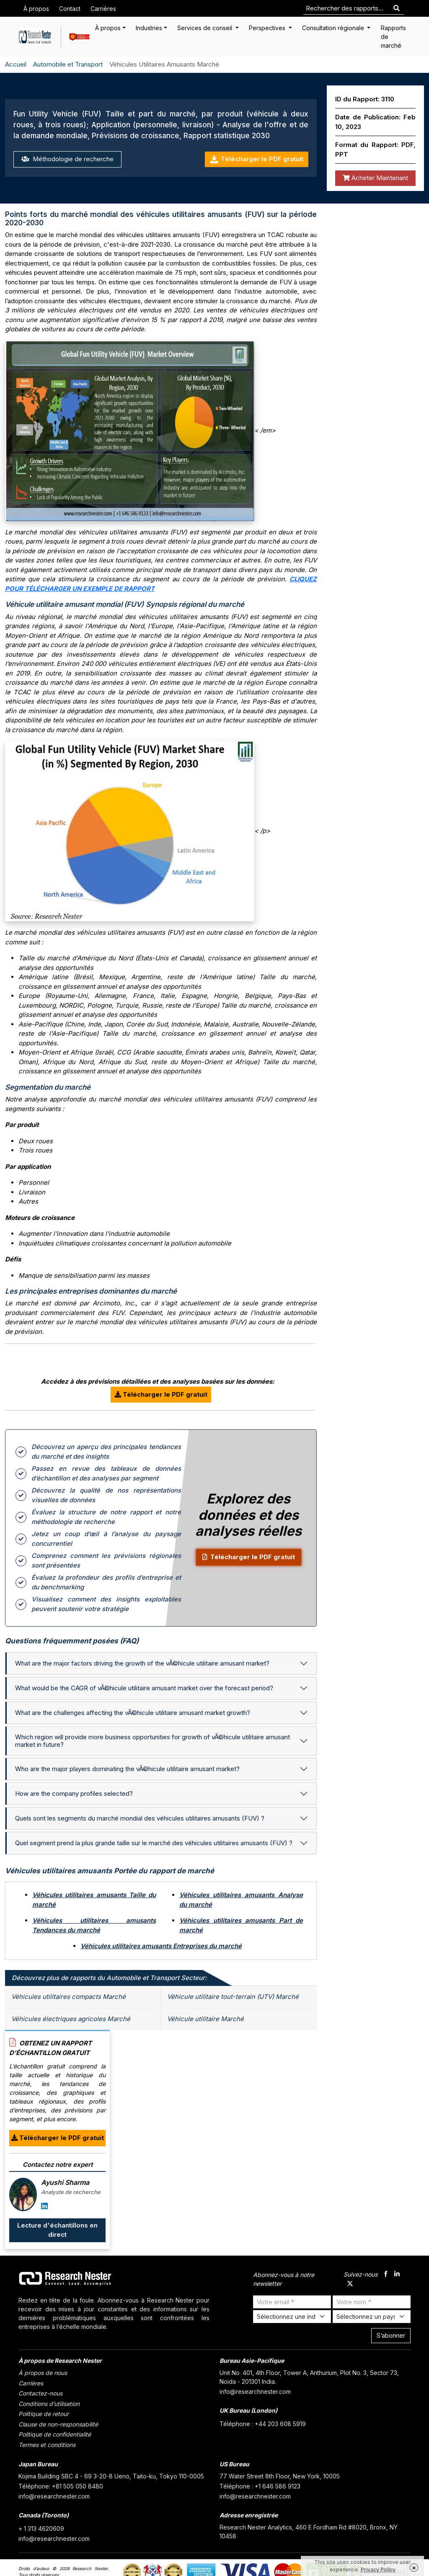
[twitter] (350, 2284)
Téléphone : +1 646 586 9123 (260, 2486)
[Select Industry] (292, 2316)
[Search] (396, 8)
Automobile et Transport (68, 64)
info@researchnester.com (255, 2391)
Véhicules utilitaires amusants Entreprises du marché (161, 1946)
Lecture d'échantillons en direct (57, 2230)
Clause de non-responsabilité (58, 2424)
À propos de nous (42, 2372)
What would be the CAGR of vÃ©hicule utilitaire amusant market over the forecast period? (144, 1688)
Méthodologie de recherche (67, 159)
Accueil (15, 64)
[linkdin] (397, 2274)
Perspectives (268, 27)
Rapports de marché (393, 36)
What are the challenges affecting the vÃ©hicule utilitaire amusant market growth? (132, 1713)
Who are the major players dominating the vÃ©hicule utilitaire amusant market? (127, 1769)
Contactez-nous (40, 2393)
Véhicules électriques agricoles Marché (70, 2019)
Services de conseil (205, 27)
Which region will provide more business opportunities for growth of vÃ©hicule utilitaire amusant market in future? (152, 1740)
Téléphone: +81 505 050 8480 (60, 2486)
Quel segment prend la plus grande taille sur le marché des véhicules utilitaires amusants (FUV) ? (153, 1843)
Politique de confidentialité (54, 2434)
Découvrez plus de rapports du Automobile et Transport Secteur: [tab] (109, 1978)
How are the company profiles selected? (74, 1793)
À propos (36, 8)
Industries (149, 27)
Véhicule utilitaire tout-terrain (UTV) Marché (233, 1997)
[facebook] (385, 2274)
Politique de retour (43, 2413)
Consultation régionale (334, 27)
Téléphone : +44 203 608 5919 (263, 2423)
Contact (69, 8)
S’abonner (391, 2335)
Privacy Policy (378, 2569)
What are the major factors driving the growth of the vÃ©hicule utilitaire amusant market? (142, 1663)
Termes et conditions (46, 2444)
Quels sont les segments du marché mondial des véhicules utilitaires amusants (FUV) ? (139, 1818)
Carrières (103, 8)
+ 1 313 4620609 (41, 2528)
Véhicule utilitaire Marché (205, 2019)
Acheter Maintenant (375, 178)
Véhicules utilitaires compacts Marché (68, 1997)
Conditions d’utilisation (49, 2403)
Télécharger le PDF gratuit (256, 159)
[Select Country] (372, 2316)
